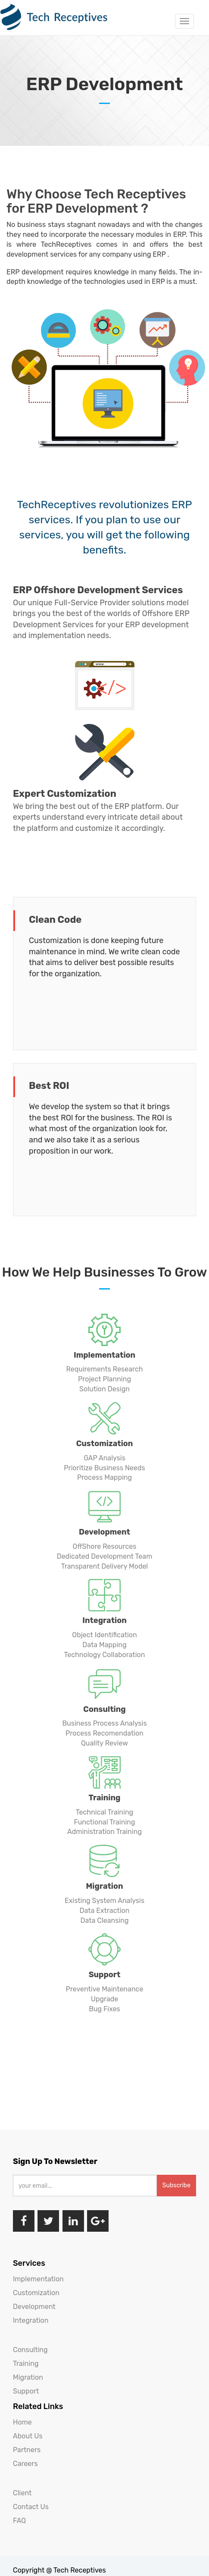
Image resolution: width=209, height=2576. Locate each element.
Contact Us (31, 2507)
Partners (27, 2450)
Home (22, 2422)
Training (25, 2363)
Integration (30, 2320)
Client (22, 2493)
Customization (36, 2293)
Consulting (30, 2350)
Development (34, 2306)
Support (26, 2391)
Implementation (38, 2279)
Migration (28, 2377)
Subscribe (176, 2185)
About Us (28, 2436)
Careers (25, 2464)
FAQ (19, 2520)
